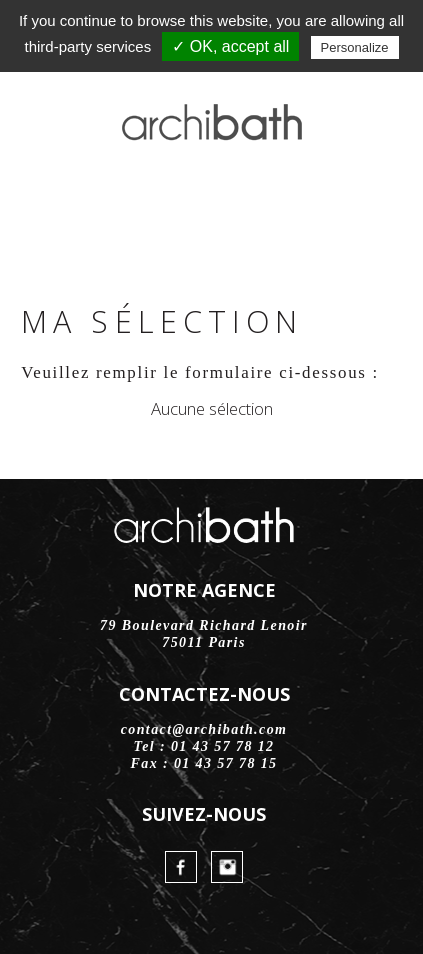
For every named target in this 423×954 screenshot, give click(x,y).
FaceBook (160, 202)
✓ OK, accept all (230, 46)
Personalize (355, 47)
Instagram (212, 202)
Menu (376, 202)
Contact (263, 202)
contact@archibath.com (204, 729)
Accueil (47, 202)
